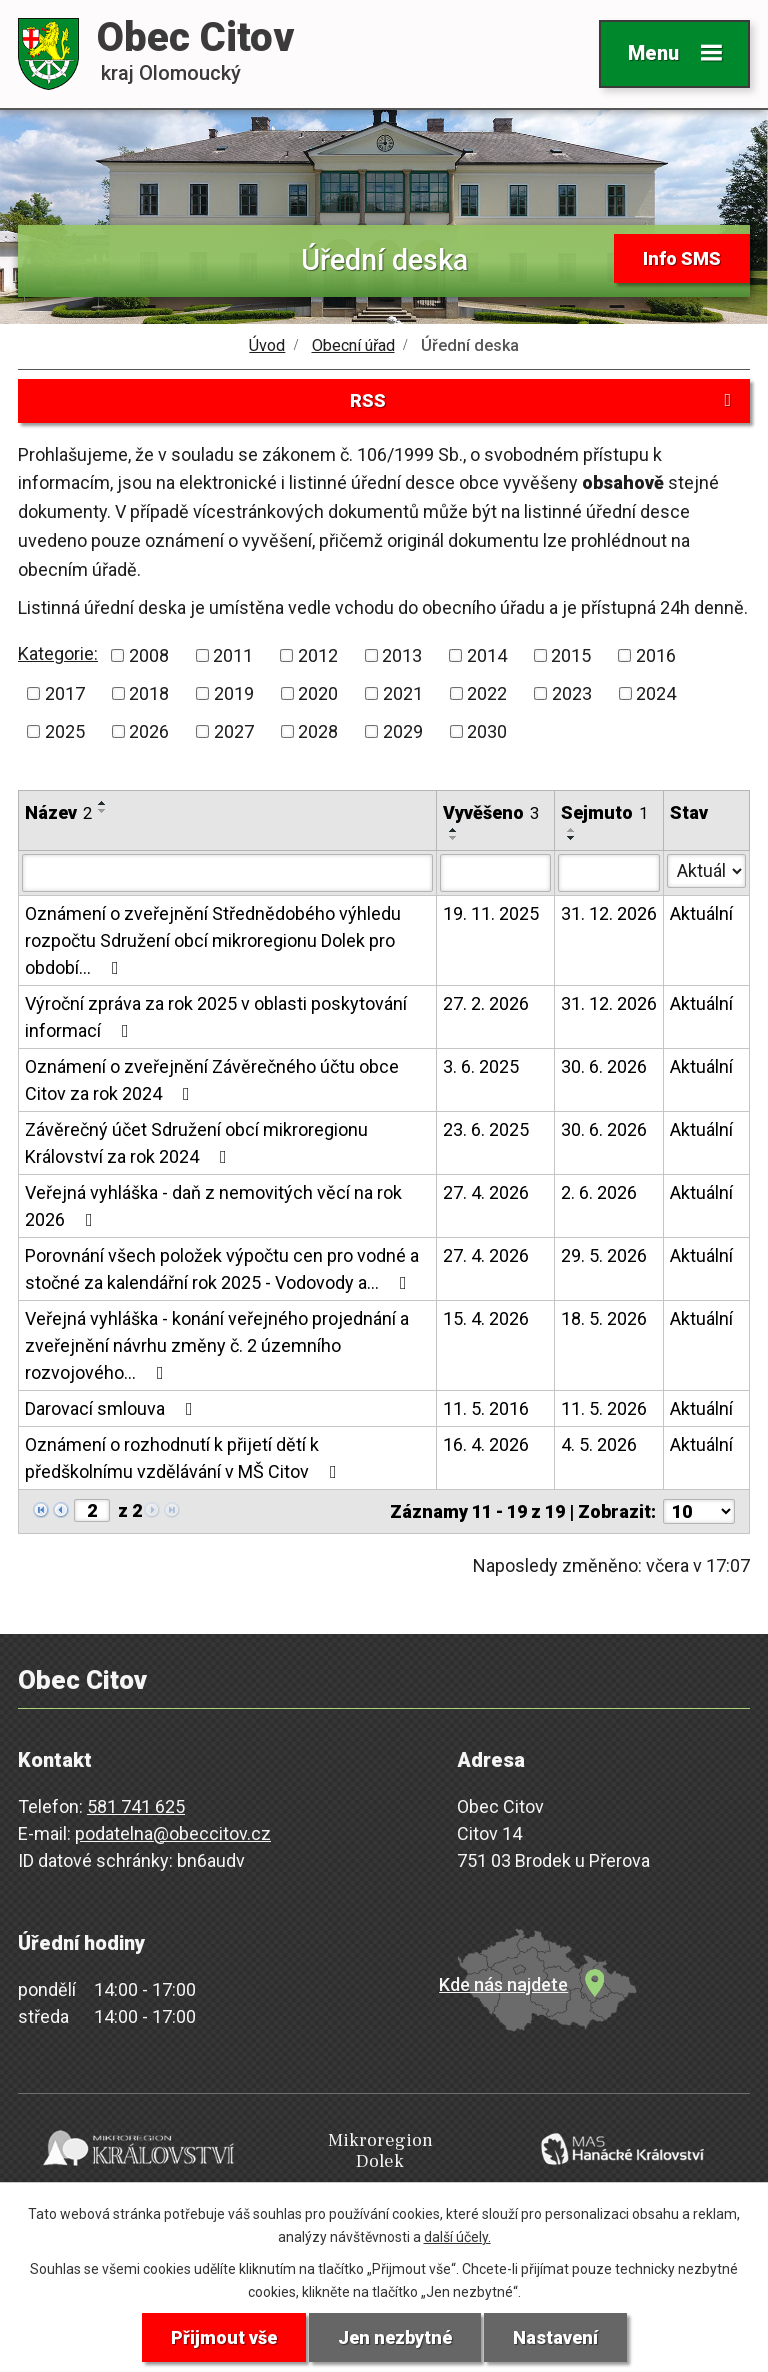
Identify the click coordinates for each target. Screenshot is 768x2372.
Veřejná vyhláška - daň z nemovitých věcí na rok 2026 (213, 1206)
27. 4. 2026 (486, 1192)
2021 (403, 693)
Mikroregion (380, 2151)
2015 (571, 655)
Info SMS (682, 258)
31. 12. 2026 (609, 913)
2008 (149, 655)
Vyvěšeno (491, 812)
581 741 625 (136, 1806)
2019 (234, 693)
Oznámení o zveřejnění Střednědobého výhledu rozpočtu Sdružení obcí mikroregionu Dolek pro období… (213, 940)
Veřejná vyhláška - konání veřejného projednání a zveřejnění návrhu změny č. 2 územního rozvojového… (217, 1345)
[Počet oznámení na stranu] (699, 1511)
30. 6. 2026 (604, 1066)
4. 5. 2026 (599, 1444)
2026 (149, 731)
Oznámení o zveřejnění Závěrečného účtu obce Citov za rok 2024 (212, 1080)
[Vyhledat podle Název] (227, 873)
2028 (318, 731)
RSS (544, 400)
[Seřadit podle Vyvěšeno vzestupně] (454, 830)
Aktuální (701, 913)
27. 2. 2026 (486, 1003)
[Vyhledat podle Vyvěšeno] (495, 873)
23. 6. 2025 (486, 1129)
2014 (487, 655)
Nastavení (555, 2337)
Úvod (267, 345)
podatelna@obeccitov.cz (173, 1833)
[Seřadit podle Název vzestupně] (103, 803)
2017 (65, 693)
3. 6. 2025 (481, 1066)
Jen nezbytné (395, 2337)
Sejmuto (604, 812)
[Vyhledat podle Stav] (706, 871)
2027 (234, 731)
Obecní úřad (353, 345)
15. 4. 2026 (486, 1318)
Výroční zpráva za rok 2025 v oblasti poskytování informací (216, 1017)
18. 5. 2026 (604, 1318)
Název (58, 812)
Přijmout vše (224, 2337)
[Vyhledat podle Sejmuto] (609, 873)
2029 (403, 731)
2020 (318, 693)
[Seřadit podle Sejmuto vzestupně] (572, 830)
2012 (318, 655)
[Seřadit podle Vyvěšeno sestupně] (454, 838)
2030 (487, 731)
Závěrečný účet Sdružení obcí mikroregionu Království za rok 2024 (196, 1143)
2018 (149, 693)
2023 (572, 693)
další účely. (457, 2237)
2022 (487, 693)
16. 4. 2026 (486, 1444)
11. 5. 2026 (604, 1408)
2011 (233, 655)
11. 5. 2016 (486, 1408)
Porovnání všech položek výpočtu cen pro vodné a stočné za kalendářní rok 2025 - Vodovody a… (222, 1269)
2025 (65, 731)
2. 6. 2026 (599, 1192)
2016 (656, 655)
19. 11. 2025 (491, 913)
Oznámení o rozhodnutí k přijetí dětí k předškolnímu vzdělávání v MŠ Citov (185, 1458)
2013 (402, 655)
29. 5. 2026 (604, 1255)
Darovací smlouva (113, 1408)
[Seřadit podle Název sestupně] (103, 811)
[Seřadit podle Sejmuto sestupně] (572, 838)
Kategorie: (58, 653)
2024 (656, 693)
